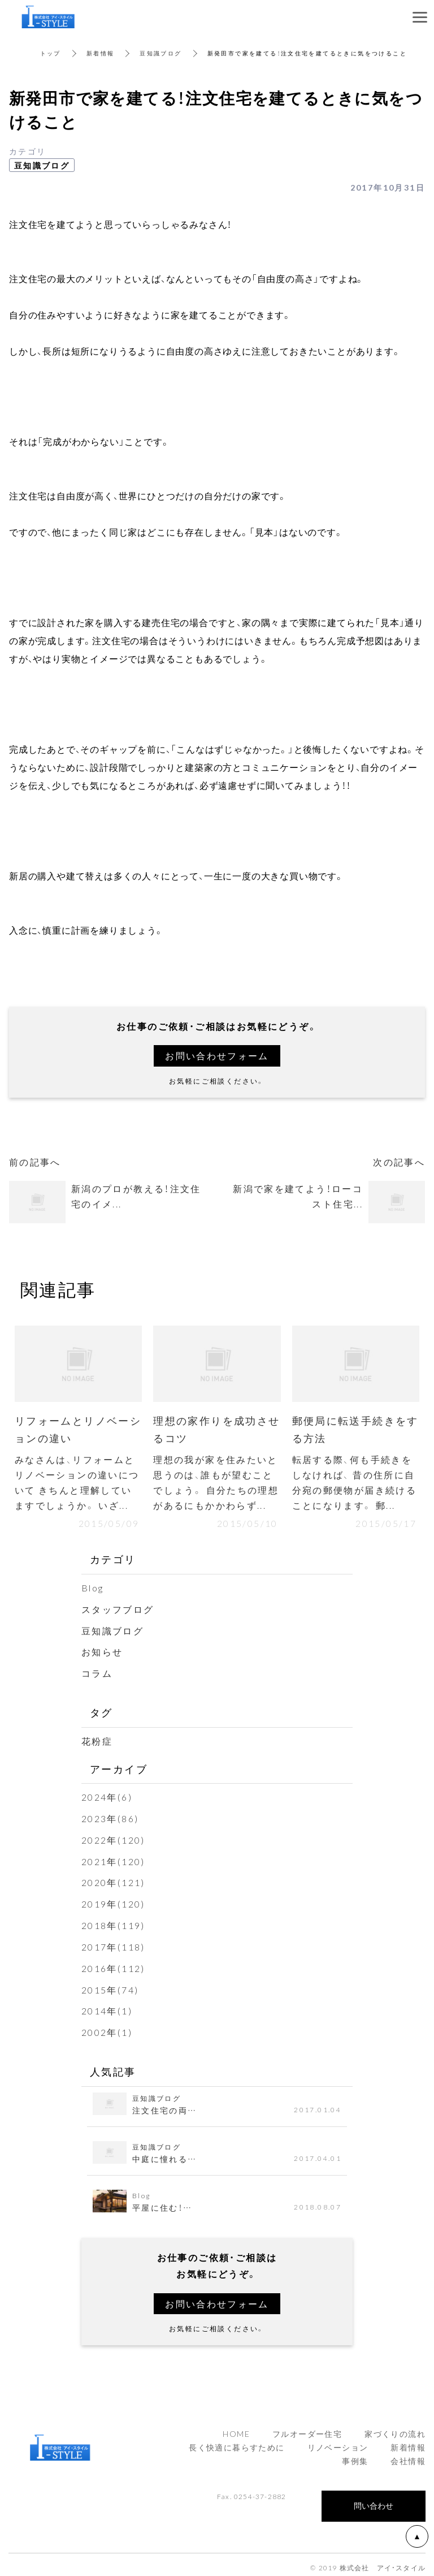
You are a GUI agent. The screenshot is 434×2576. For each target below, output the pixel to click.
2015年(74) (110, 1985)
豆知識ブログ (161, 53)
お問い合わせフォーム (217, 1055)
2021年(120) (113, 1859)
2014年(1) (106, 2006)
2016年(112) (113, 1964)
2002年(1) (106, 2027)
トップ (50, 53)
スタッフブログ (117, 1609)
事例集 (355, 2455)
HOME (236, 2428)
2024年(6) (106, 1795)
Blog (92, 1588)
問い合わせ (373, 2500)
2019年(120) (113, 1901)
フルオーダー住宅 (307, 2428)
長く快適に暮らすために (236, 2441)
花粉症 (96, 1739)
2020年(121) (113, 1880)
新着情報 (100, 53)
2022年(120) (113, 1837)
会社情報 (408, 2455)
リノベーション (337, 2441)
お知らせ (102, 1651)
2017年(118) (113, 1942)
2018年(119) (113, 1921)
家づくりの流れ (395, 2428)
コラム (96, 1673)
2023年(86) (110, 1816)
